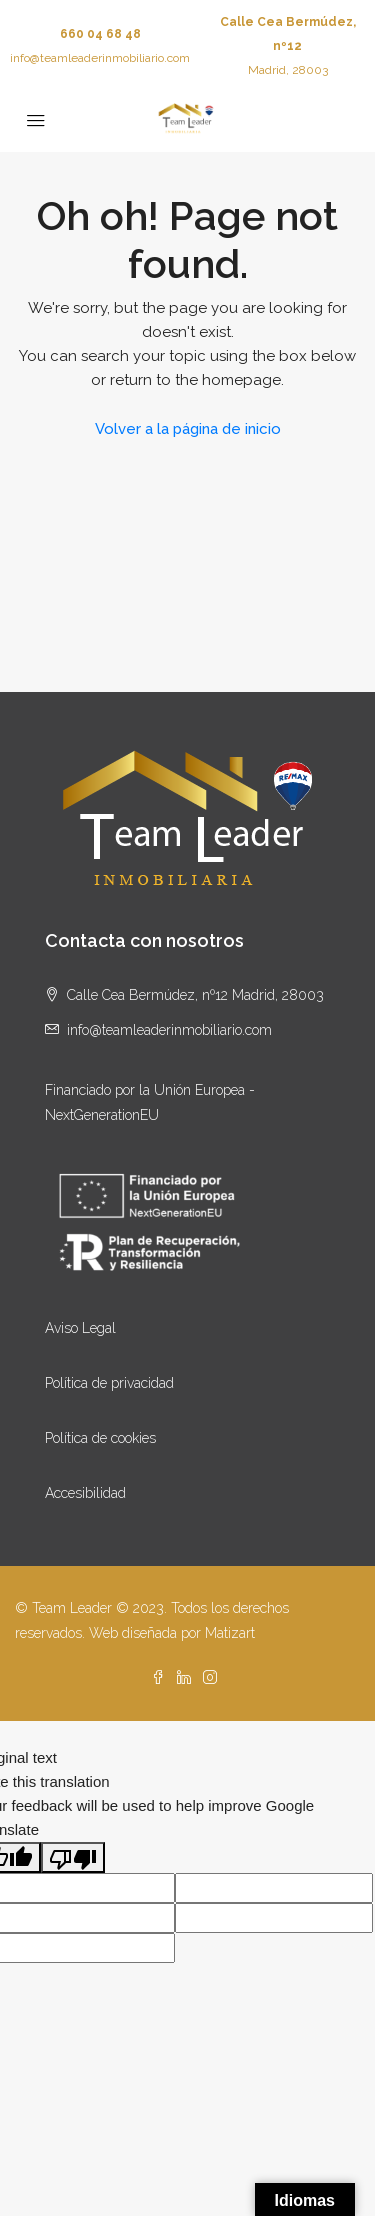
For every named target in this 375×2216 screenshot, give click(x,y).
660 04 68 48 (100, 34)
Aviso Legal (80, 1328)
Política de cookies (100, 1438)
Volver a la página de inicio (188, 429)
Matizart (230, 1633)
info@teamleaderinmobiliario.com (100, 58)
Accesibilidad (85, 1493)
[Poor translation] (73, 1857)
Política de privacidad (109, 1383)
